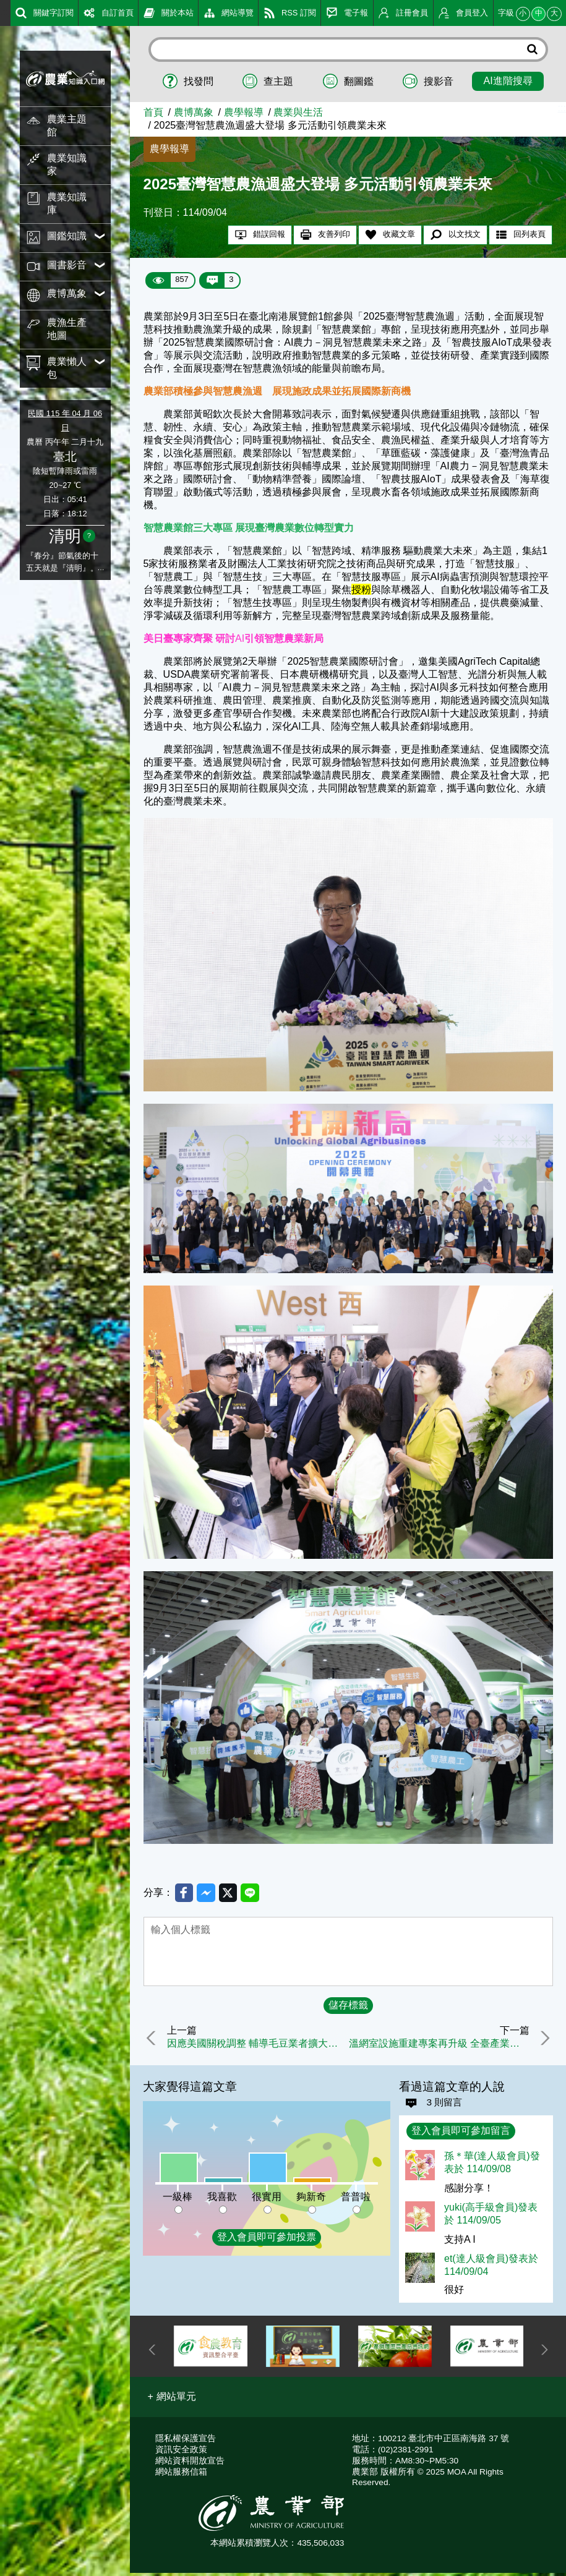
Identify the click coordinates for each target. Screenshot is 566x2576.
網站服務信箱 (181, 2475)
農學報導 (244, 111)
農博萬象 (193, 111)
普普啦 (356, 2199)
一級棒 (177, 2199)
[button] (172, 2400)
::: (4, 11)
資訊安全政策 (181, 2452)
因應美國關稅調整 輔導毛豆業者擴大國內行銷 (258, 2044)
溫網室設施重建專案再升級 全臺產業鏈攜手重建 (438, 2044)
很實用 (266, 2199)
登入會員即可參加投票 (266, 2239)
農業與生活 (298, 111)
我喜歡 (222, 2199)
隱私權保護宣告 (185, 2441)
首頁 (153, 111)
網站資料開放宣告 (190, 2463)
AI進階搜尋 (507, 80)
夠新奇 (311, 2199)
